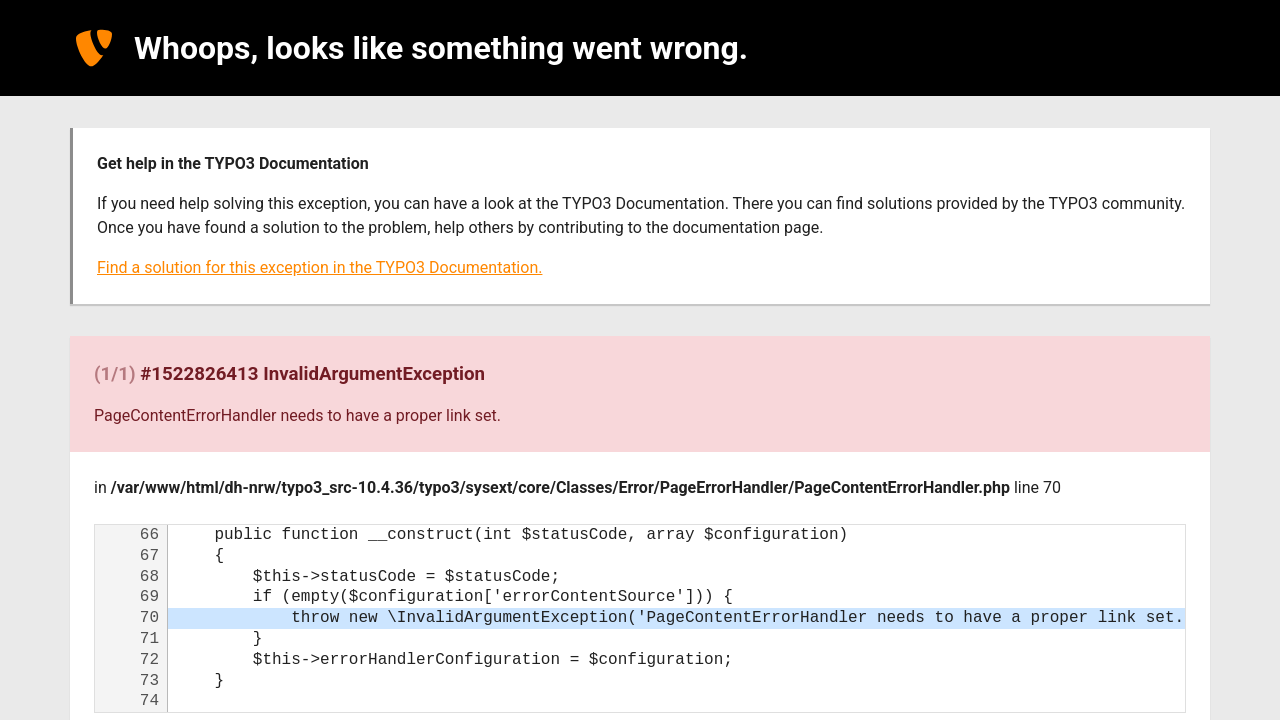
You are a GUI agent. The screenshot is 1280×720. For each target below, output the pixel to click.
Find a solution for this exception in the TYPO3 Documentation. (319, 267)
